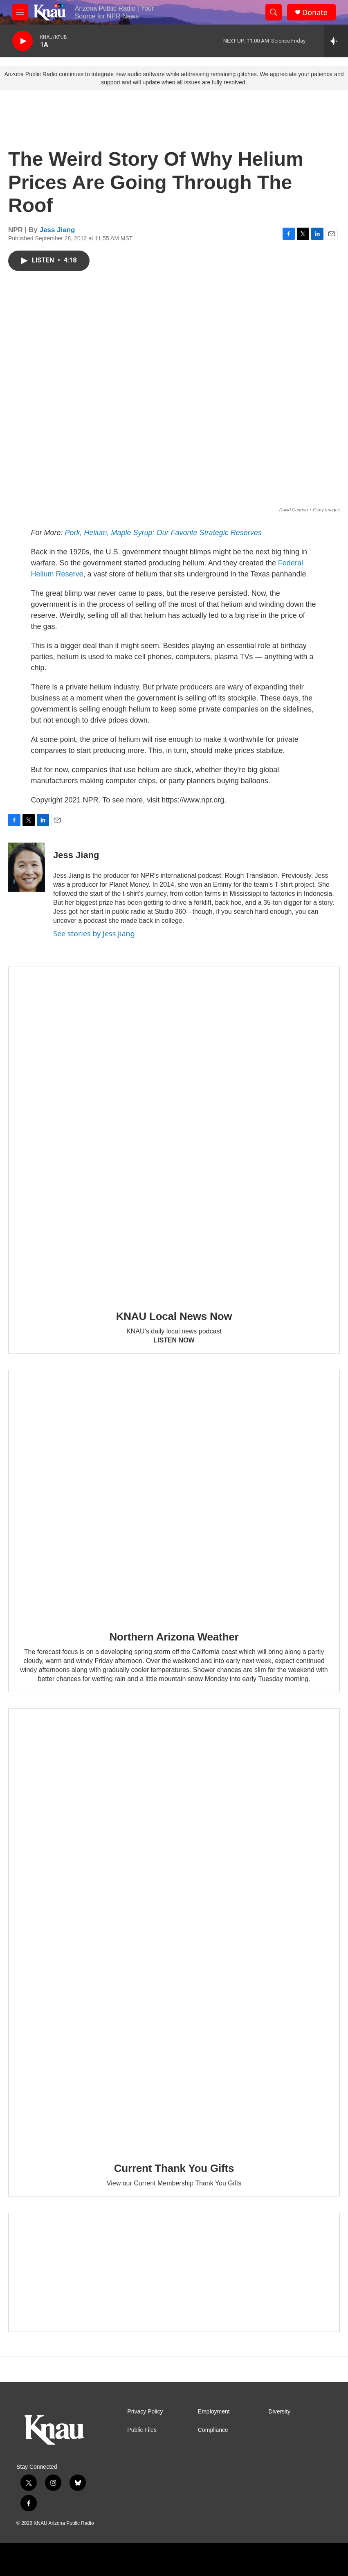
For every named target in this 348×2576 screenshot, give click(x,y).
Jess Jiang (57, 230)
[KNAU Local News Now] (174, 1132)
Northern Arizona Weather (174, 1637)
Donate (315, 12)
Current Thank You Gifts (174, 2168)
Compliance (213, 2430)
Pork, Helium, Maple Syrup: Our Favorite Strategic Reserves (163, 533)
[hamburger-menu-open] (20, 12)
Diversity (279, 2412)
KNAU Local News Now (174, 1316)
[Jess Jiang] (26, 867)
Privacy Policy (145, 2412)
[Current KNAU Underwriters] (174, 2272)
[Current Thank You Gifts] (174, 1929)
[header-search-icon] (273, 12)
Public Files (142, 2430)
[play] (22, 41)
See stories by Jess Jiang (94, 933)
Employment (214, 2412)
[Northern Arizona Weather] (174, 1494)
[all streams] (336, 41)
